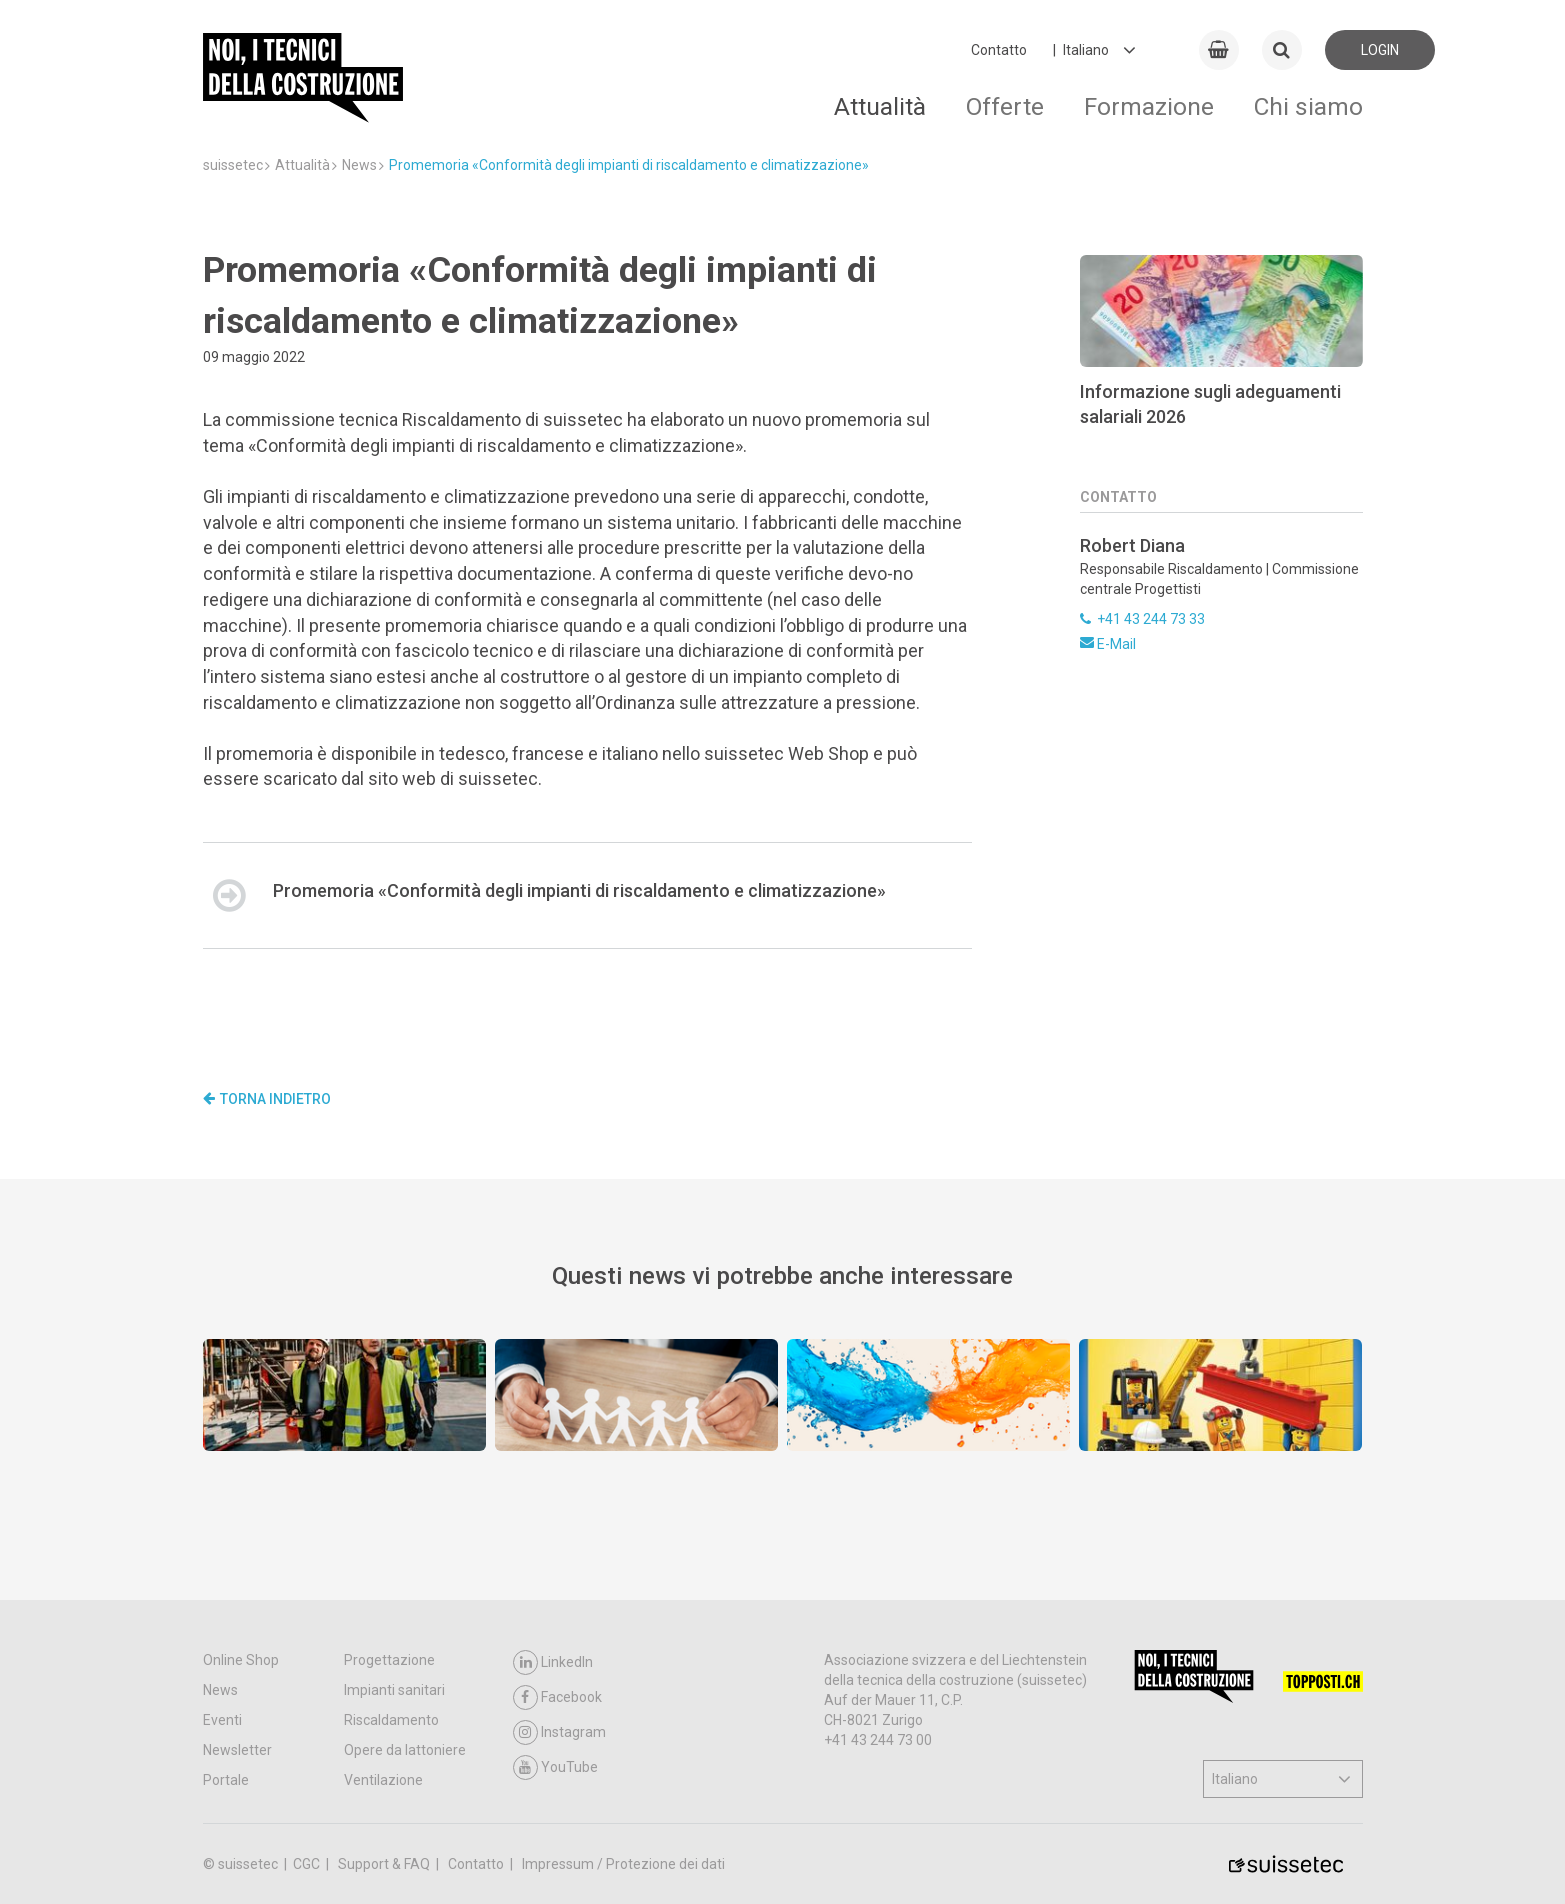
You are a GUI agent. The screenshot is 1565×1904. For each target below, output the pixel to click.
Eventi (222, 1720)
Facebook (557, 1697)
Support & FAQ (385, 1864)
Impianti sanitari (394, 1690)
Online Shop (241, 1660)
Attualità (880, 106)
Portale (226, 1780)
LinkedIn (553, 1662)
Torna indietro (267, 1099)
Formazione (1149, 106)
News (220, 1690)
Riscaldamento (391, 1720)
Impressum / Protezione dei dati (623, 1864)
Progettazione (389, 1660)
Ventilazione (383, 1780)
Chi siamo (1308, 106)
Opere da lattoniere (405, 1750)
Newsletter (237, 1750)
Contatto (999, 50)
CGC (308, 1864)
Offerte (1005, 106)
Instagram (559, 1732)
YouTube (555, 1767)
